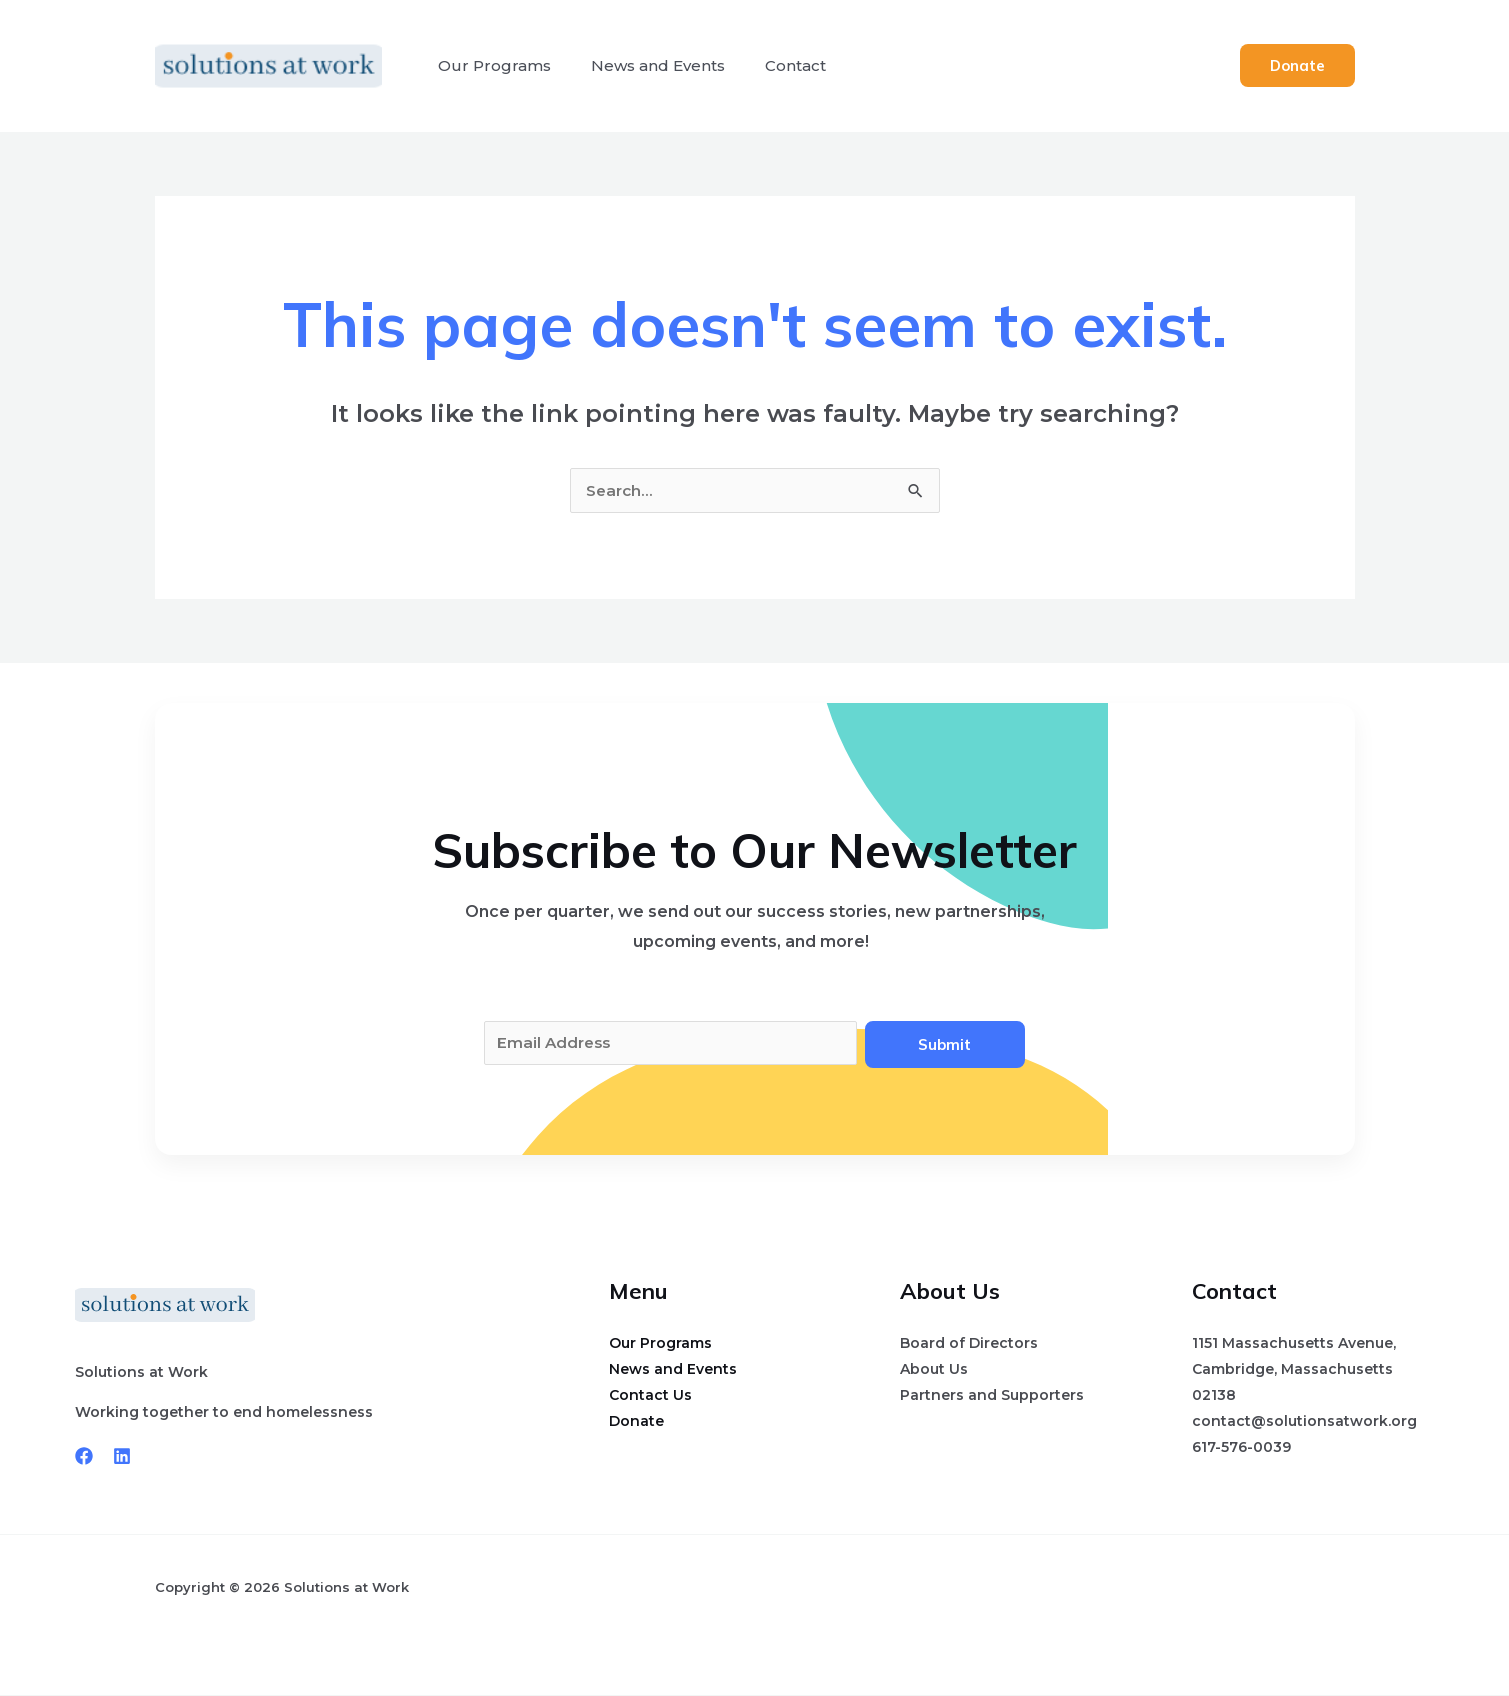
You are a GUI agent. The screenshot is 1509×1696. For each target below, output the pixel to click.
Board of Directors (969, 1344)
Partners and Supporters (992, 1396)
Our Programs (490, 65)
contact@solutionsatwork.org (1304, 1422)
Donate (636, 1422)
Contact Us (650, 1396)
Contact (775, 65)
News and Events (646, 65)
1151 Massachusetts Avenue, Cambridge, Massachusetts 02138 (1294, 1370)
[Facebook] (84, 1457)
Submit (944, 1044)
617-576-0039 (1241, 1448)
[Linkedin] (122, 1457)
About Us (934, 1370)
